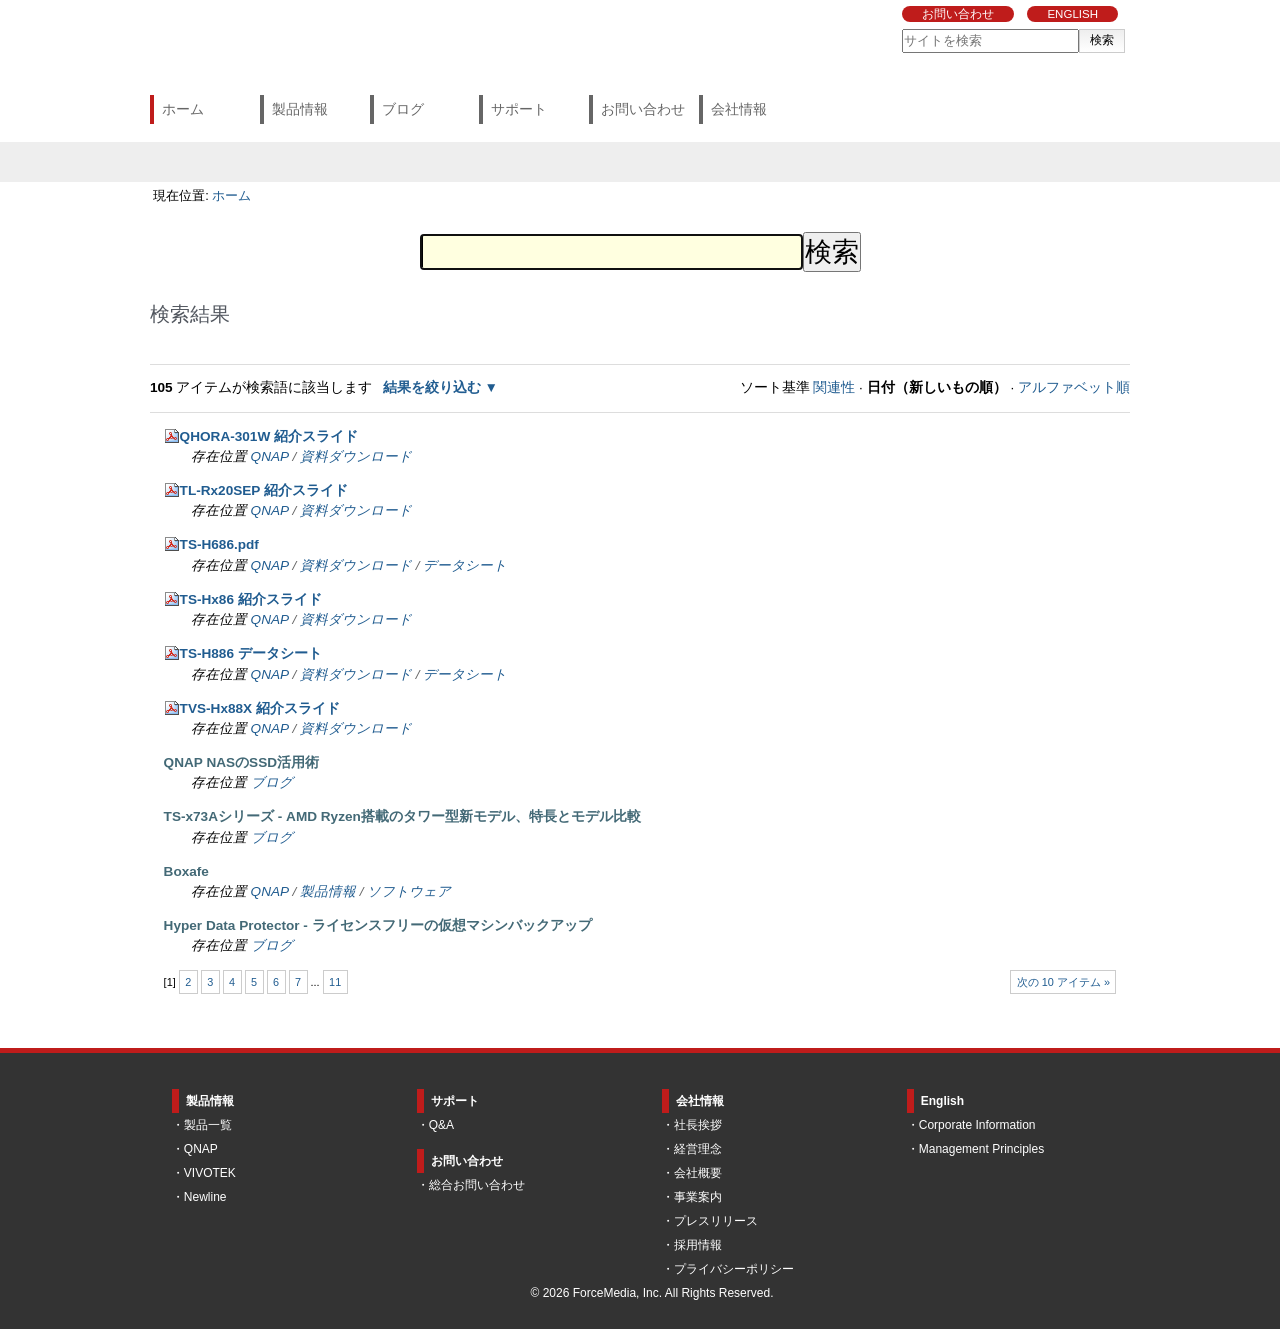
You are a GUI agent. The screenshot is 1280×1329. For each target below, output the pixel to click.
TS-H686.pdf (219, 544)
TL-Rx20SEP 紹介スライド (264, 490)
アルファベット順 (1074, 387)
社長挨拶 (698, 1125)
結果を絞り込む (432, 387)
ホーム (183, 109)
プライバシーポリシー (734, 1269)
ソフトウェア (409, 891)
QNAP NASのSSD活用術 (241, 762)
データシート (465, 565)
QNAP (270, 456)
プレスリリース (716, 1221)
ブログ (403, 109)
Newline (205, 1197)
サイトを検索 (901, 28)
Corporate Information (977, 1125)
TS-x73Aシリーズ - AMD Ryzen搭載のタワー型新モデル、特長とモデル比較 (402, 816)
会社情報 (739, 109)
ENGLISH (1072, 14)
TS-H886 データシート (251, 653)
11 (335, 982)
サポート (519, 109)
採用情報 (698, 1245)
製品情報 (300, 109)
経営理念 (698, 1149)
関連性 (834, 387)
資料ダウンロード (356, 456)
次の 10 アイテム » (1063, 982)
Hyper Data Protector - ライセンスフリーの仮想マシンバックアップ (378, 925)
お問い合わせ (958, 14)
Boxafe (186, 871)
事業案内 (698, 1197)
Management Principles (981, 1149)
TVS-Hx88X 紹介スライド (260, 708)
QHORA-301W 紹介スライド (269, 436)
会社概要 (698, 1173)
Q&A (441, 1125)
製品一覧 (208, 1125)
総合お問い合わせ (477, 1185)
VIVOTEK (210, 1173)
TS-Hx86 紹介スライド (251, 599)
